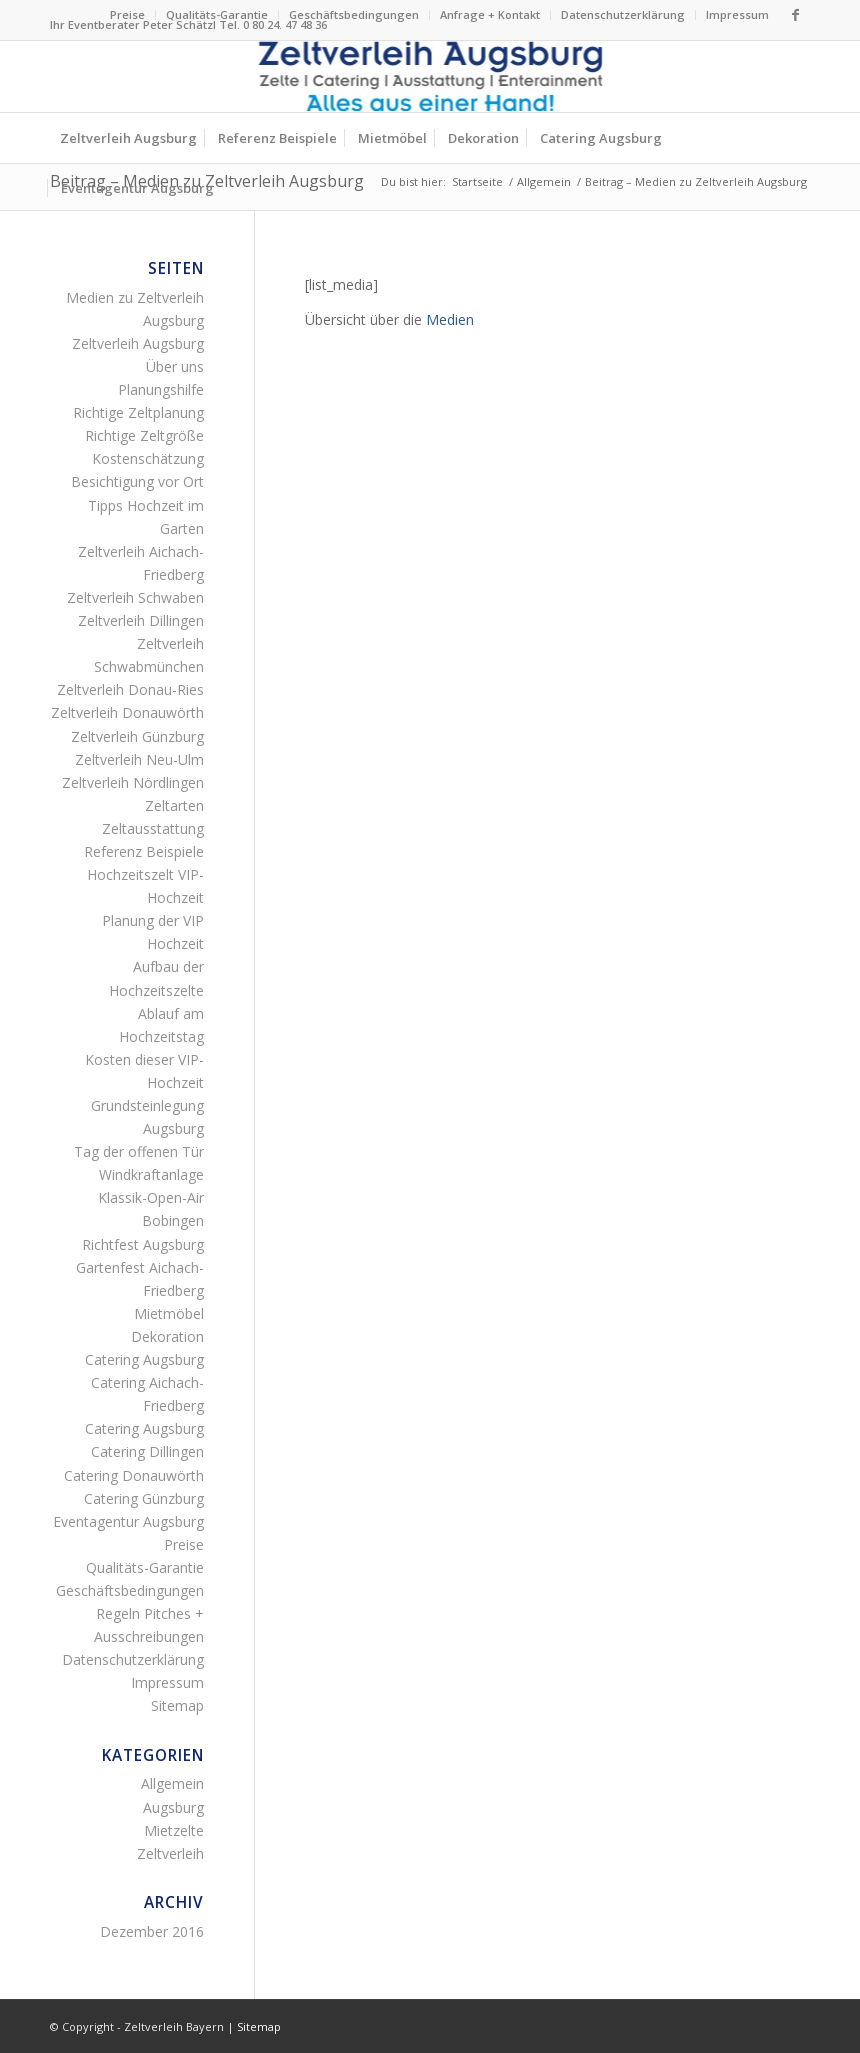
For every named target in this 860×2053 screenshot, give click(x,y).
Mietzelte (174, 1830)
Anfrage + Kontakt (490, 14)
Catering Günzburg (144, 1498)
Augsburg (173, 1807)
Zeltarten (174, 805)
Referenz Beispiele (144, 851)
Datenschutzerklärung (623, 14)
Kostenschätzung (148, 458)
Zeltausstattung (153, 828)
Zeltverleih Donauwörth (127, 712)
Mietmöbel (169, 1313)
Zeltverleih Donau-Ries (130, 689)
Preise (127, 14)
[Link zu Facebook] (795, 15)
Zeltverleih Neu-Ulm (139, 759)
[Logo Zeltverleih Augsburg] (430, 76)
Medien (450, 319)
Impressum (737, 14)
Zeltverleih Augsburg (138, 343)
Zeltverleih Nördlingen (133, 782)
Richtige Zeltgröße (144, 435)
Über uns (175, 366)
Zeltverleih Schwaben (135, 597)
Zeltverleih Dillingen (141, 620)
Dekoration (167, 1336)
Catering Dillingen (147, 1451)
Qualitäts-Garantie (217, 14)
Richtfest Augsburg (143, 1244)
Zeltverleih (170, 1853)
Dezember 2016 (152, 1931)
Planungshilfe (161, 389)
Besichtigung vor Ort (137, 481)
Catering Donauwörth (134, 1475)
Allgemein (172, 1783)
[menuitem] (128, 15)
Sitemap (177, 1705)
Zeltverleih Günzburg (137, 736)
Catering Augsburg (144, 1359)
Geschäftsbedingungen (354, 14)
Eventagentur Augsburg (128, 1521)
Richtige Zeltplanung (138, 412)
